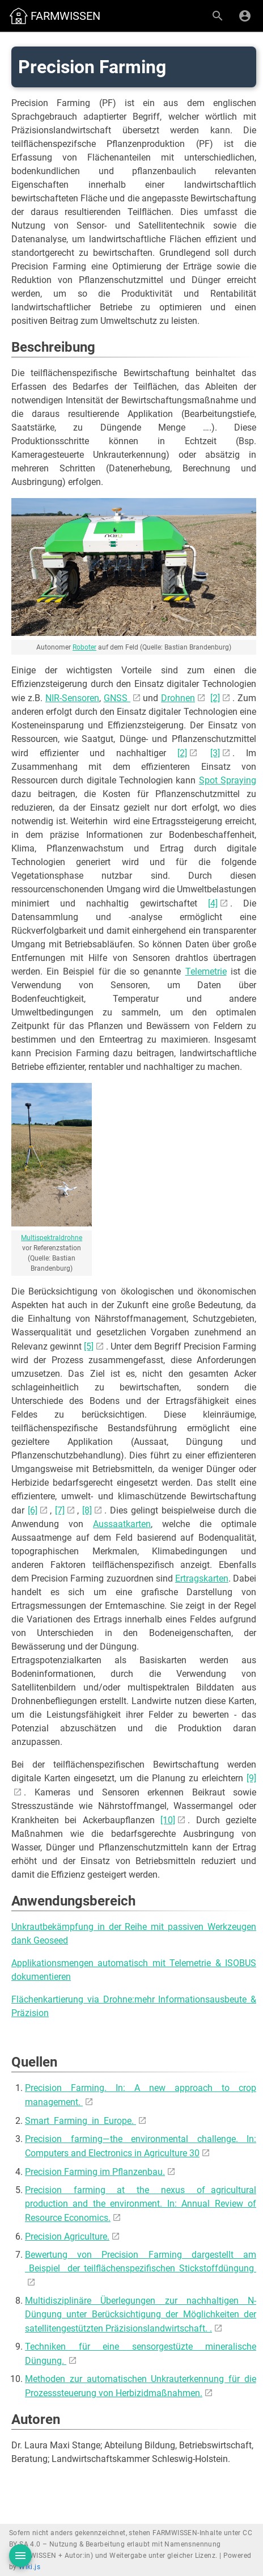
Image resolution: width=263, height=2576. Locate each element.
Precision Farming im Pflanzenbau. (95, 2171)
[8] (87, 1510)
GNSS (117, 698)
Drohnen (178, 698)
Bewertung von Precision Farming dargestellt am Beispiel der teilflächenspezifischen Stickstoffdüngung (140, 2261)
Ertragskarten (201, 1578)
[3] (215, 753)
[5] (89, 1346)
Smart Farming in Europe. (80, 2120)
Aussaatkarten (122, 1524)
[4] (213, 903)
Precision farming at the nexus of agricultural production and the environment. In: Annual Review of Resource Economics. (140, 2204)
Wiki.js (29, 2567)
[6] (32, 1510)
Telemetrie (206, 971)
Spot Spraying (227, 780)
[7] (60, 1510)
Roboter (84, 647)
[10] (167, 1820)
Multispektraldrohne (51, 1238)
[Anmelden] (244, 15)
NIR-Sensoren (72, 698)
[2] (215, 698)
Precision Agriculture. (67, 2236)
